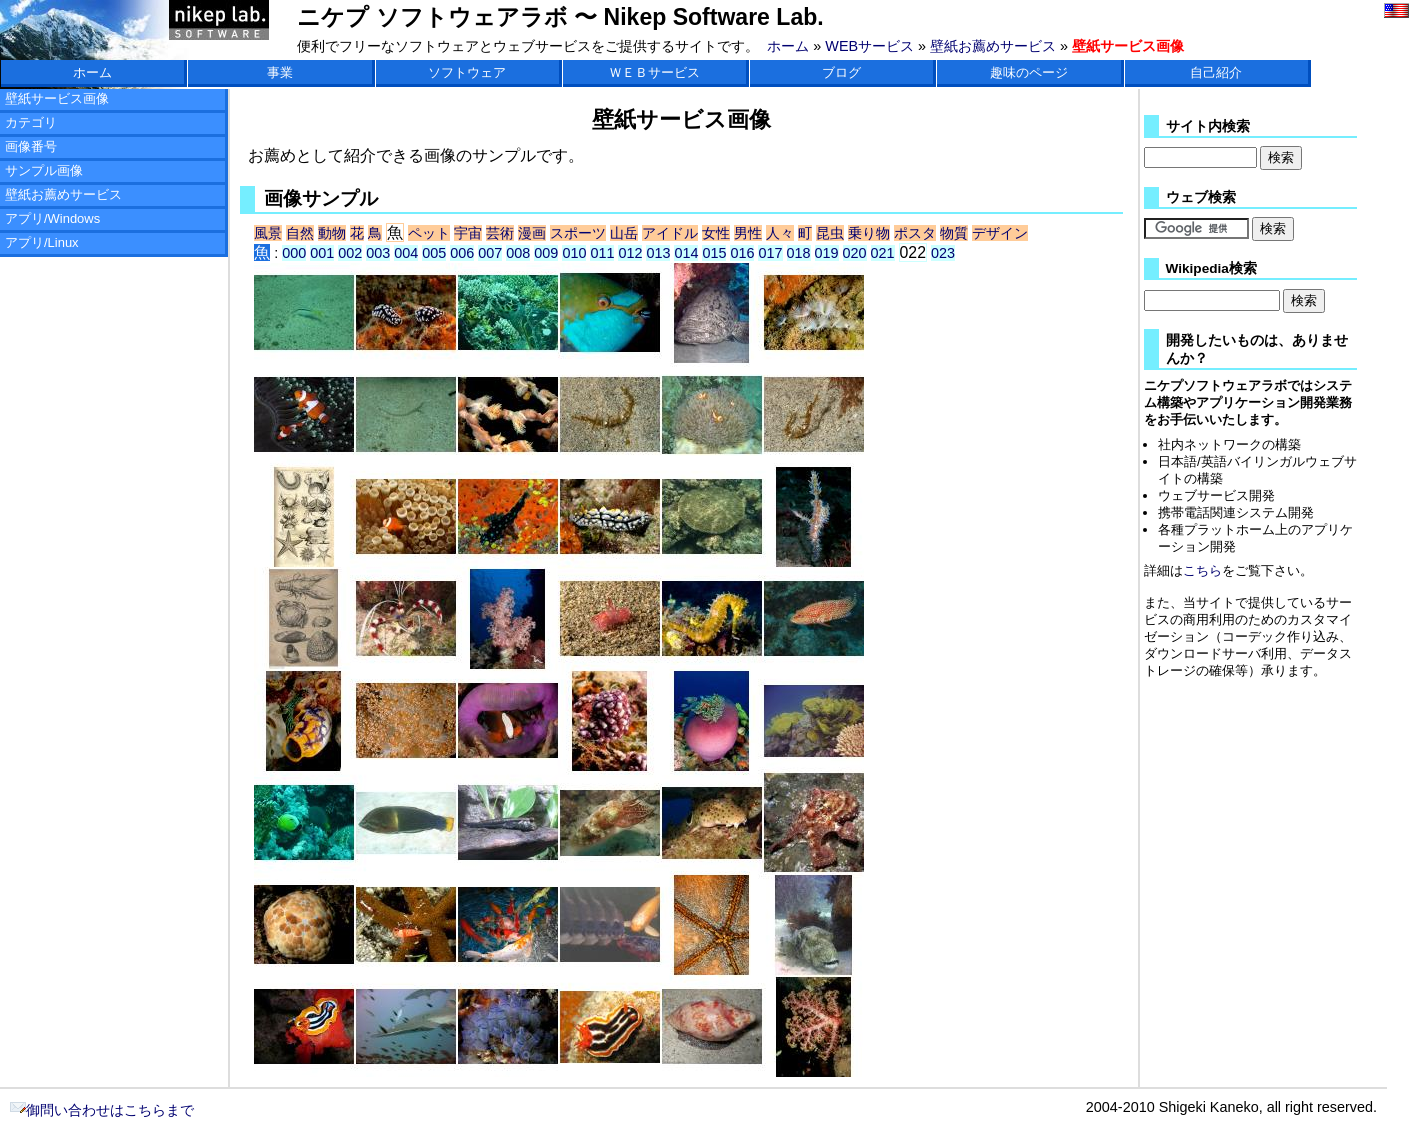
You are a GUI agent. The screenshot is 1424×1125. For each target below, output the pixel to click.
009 (546, 253)
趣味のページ (1029, 72)
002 (350, 253)
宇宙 (468, 233)
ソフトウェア (467, 72)
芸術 (500, 233)
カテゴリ (31, 122)
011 (602, 253)
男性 (748, 233)
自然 (300, 233)
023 (943, 253)
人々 (780, 233)
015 (714, 253)
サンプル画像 (44, 170)
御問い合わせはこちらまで (102, 1110)
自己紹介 (1216, 72)
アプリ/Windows (52, 218)
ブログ (841, 72)
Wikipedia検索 (1211, 268)
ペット (429, 233)
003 (378, 253)
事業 (280, 72)
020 (855, 253)
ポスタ (915, 233)
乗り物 (869, 233)
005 (434, 253)
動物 (332, 233)
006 (462, 253)
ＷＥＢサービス (654, 72)
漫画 (532, 233)
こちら (1202, 570)
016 (742, 253)
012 (630, 253)
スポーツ (578, 233)
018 (799, 253)
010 (574, 253)
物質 (954, 233)
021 (883, 253)
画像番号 (31, 146)
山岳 (624, 233)
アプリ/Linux (42, 242)
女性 (716, 233)
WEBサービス (869, 46)
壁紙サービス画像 (57, 98)
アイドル (670, 233)
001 (322, 253)
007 (490, 253)
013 (658, 253)
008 (518, 253)
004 (406, 253)
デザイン (1000, 233)
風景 (268, 233)
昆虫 (830, 233)
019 (827, 253)
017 (770, 253)
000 (294, 253)
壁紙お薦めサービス (993, 46)
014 (686, 253)
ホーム (788, 46)
